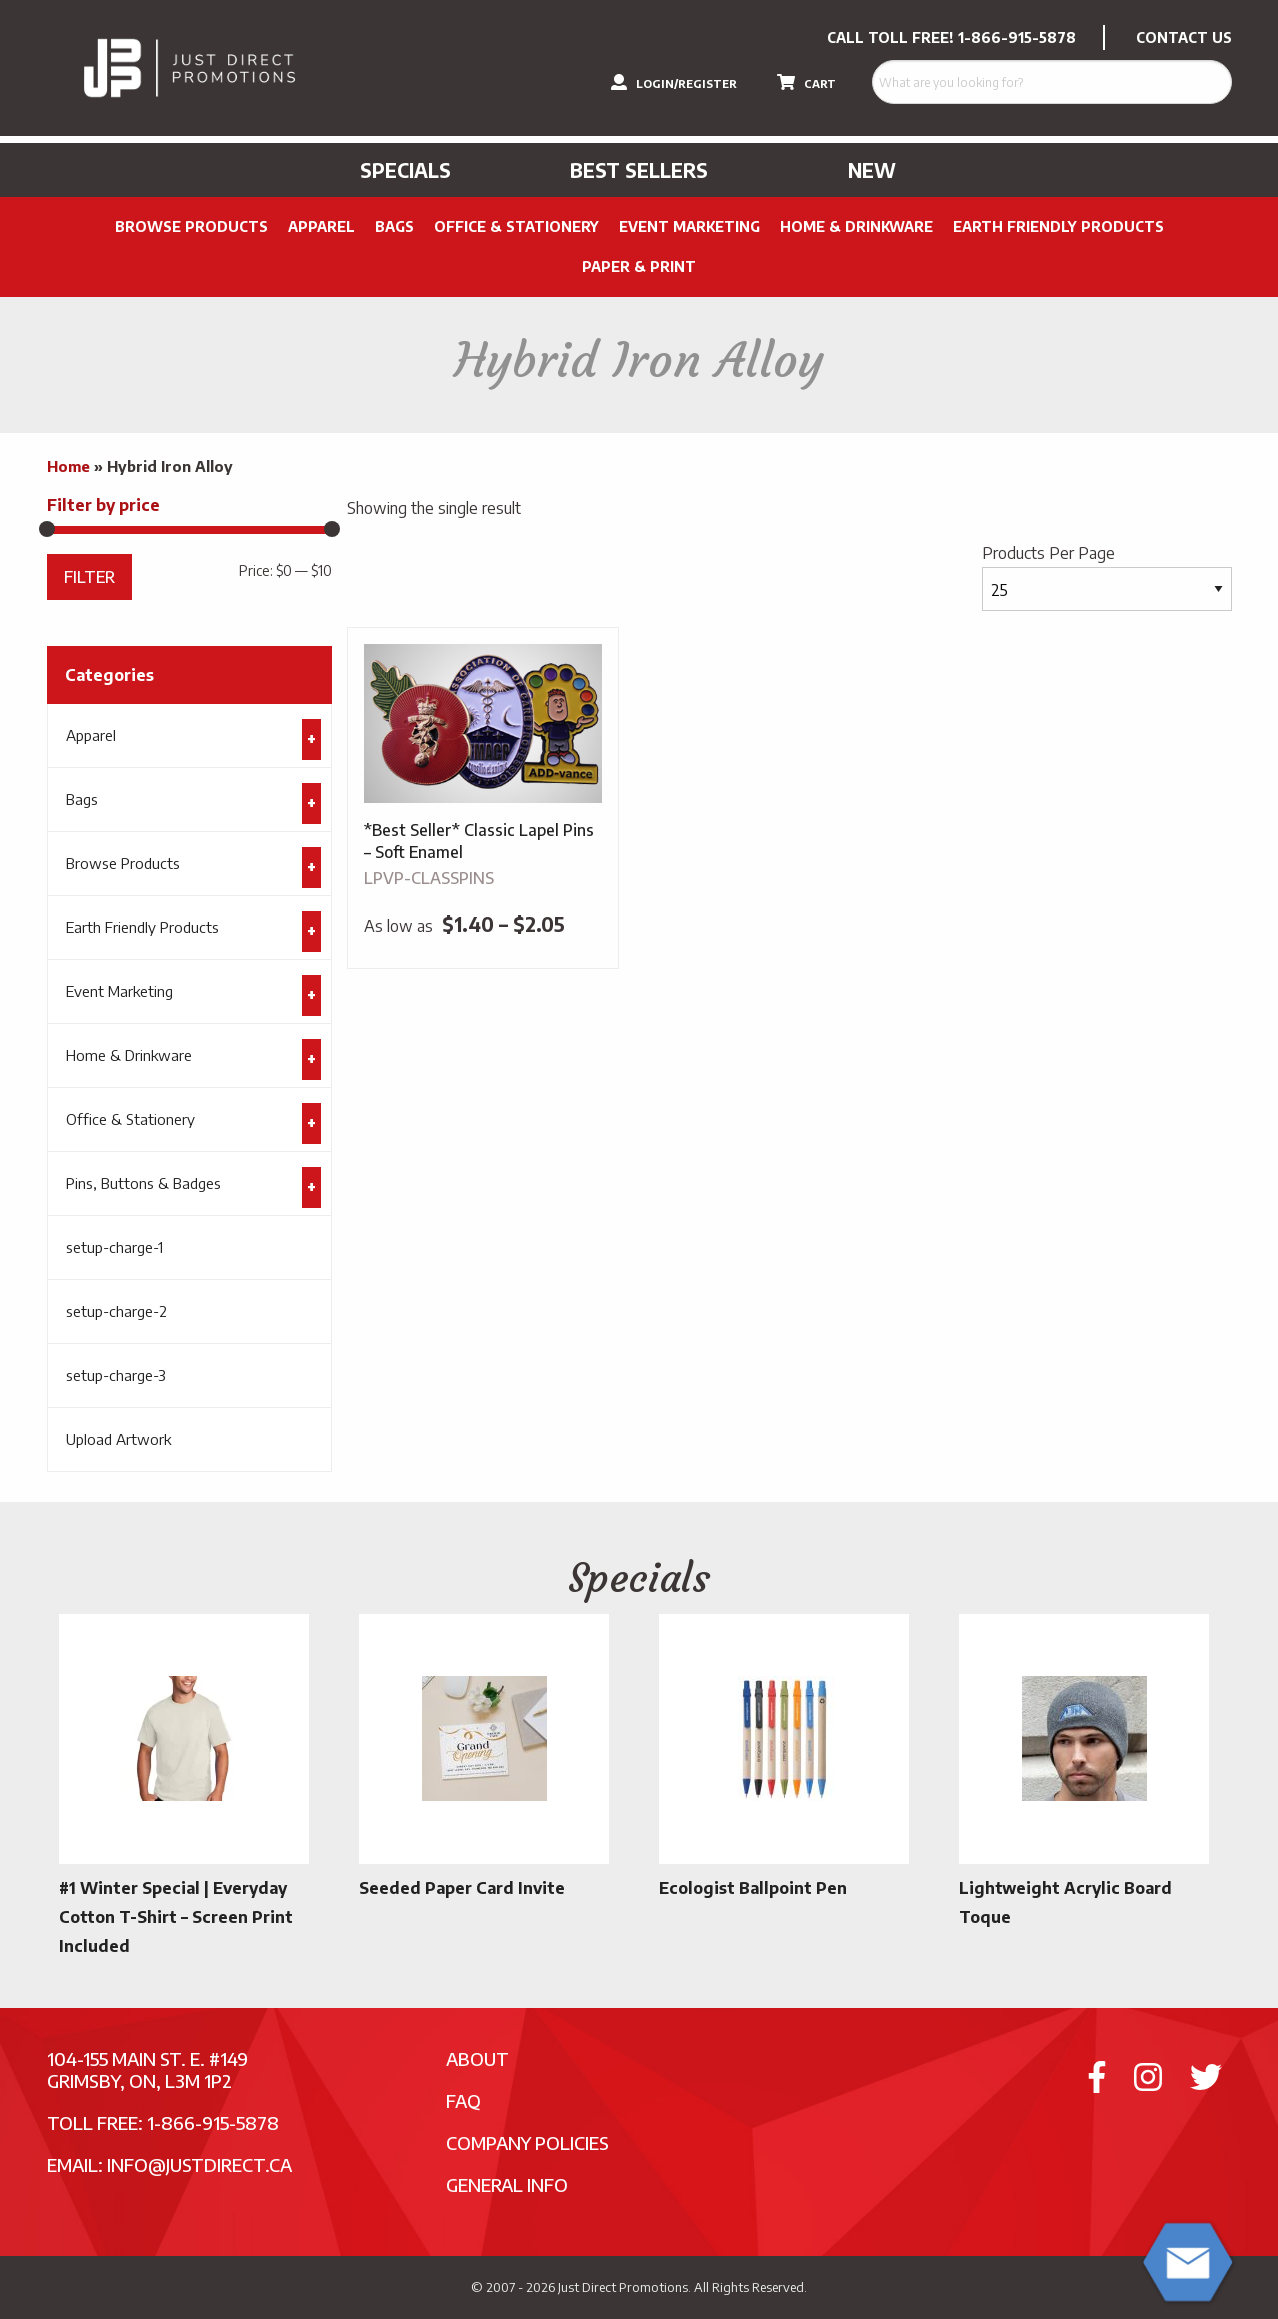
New (872, 170)
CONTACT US (1184, 37)
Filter (89, 576)
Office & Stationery (516, 226)
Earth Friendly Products (1058, 226)
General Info (507, 2184)
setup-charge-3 (116, 1375)
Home (68, 466)
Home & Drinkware (856, 226)
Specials (405, 170)
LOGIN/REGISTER (674, 82)
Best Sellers (639, 170)
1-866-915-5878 (1017, 37)
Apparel (321, 226)
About (477, 2058)
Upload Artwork (118, 1439)
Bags (394, 226)
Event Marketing (689, 226)
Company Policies (527, 2142)
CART (806, 82)
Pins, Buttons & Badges (143, 1183)
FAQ (463, 2100)
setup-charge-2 (116, 1311)
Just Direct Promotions (623, 2287)
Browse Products (191, 226)
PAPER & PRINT (639, 266)
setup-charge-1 (114, 1247)
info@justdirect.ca (199, 2164)
